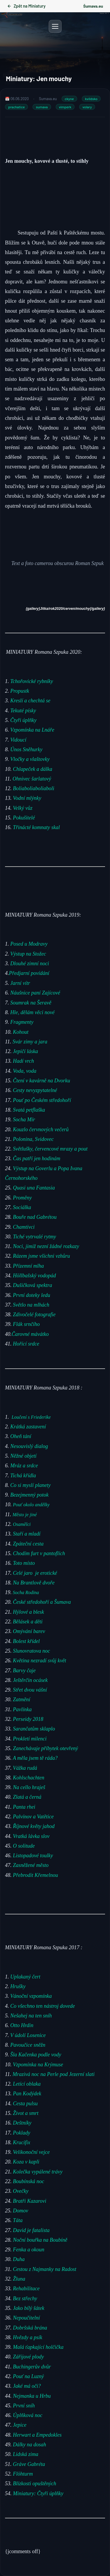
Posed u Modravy (29, 944)
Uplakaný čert (25, 1976)
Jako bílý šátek (28, 2308)
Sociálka (22, 1207)
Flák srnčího (26, 1324)
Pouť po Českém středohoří (42, 1100)
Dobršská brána (30, 2327)
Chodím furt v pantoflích (39, 1553)
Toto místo (24, 1563)
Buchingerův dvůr (32, 2366)
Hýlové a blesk (29, 1612)
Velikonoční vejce (31, 2152)
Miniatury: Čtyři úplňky (38, 2493)
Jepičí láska (25, 1051)
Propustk (19, 691)
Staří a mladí (27, 1534)
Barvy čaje (24, 1670)
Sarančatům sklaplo (34, 1729)
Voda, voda (24, 1071)
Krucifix (21, 2142)
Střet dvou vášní (30, 1690)
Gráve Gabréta (29, 2464)
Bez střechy (25, 2298)
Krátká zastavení (29, 1427)
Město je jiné (25, 1514)
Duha (18, 2259)
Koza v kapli (26, 2162)
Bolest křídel (27, 1641)
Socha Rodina (25, 1592)
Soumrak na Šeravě (30, 1002)
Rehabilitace (26, 2288)
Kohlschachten (28, 1777)
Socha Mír (24, 1119)
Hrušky (18, 1986)
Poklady (21, 2132)
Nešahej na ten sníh (31, 2015)
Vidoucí (18, 740)
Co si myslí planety (30, 1485)
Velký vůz (22, 808)
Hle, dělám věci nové (33, 1012)
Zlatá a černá (28, 1797)
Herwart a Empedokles (37, 2435)
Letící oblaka (26, 2084)
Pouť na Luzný (28, 2376)
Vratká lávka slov (32, 1836)
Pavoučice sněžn (27, 2045)
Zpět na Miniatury (26, 6)
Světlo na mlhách (31, 1304)
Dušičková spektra (32, 1285)
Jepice (19, 2425)
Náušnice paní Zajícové (35, 993)
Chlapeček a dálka (32, 769)
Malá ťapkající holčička (38, 2347)
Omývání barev (29, 1631)
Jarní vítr (20, 983)
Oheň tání (21, 1436)
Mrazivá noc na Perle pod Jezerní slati (54, 2074)
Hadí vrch (23, 1061)
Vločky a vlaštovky (30, 759)
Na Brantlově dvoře (34, 1582)
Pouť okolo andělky (32, 1504)
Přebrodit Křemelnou (35, 1875)
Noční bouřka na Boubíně (40, 2240)
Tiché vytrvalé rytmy (35, 1236)
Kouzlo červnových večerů (41, 1129)
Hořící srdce (26, 1343)
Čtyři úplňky (23, 720)
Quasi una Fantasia (34, 1188)
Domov (20, 2210)
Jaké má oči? (27, 2386)
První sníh (24, 2405)
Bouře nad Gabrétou (35, 1217)
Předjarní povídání (29, 973)
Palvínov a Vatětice (33, 1816)
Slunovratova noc (32, 1651)
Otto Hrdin (21, 2025)
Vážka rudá (25, 1768)
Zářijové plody (28, 2357)
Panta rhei (23, 1807)
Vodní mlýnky (27, 798)
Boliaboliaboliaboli (33, 788)
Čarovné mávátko (30, 1334)
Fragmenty (21, 1022)
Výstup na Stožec (28, 954)
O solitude (24, 1845)
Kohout (21, 1032)
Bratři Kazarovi (29, 2201)
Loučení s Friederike (31, 1416)
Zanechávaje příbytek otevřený (46, 1748)
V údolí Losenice (28, 2035)
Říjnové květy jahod (34, 1826)
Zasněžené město (31, 1865)
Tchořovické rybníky (31, 681)
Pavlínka (22, 1709)
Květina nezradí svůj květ (39, 1660)
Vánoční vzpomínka (31, 1996)
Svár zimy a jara (30, 1041)
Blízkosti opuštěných (34, 2483)
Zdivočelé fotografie (34, 1314)
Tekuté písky (23, 710)
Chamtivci (24, 1227)
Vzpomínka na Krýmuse (38, 2064)
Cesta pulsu (25, 2103)
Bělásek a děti (29, 1621)
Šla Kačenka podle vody (35, 2055)
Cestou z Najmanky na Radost (44, 2269)
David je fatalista (31, 2230)
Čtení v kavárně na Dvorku (41, 1080)
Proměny (22, 1197)
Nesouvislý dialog (29, 1446)
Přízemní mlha (28, 1266)
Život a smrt (25, 2113)
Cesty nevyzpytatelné (35, 1090)
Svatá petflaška (29, 1109)
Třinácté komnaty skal (36, 827)
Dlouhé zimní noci (29, 963)
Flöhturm (23, 2473)
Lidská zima (25, 2454)
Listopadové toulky (33, 1855)
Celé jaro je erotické (36, 1573)
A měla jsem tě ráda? (35, 1758)
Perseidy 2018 (28, 1719)
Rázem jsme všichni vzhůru (41, 1256)
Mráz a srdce (24, 1465)
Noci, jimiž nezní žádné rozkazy (46, 1246)
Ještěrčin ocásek (30, 1680)
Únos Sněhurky (26, 749)
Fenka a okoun (28, 2249)
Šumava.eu (93, 6)
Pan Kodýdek (27, 2093)
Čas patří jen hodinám (36, 1158)
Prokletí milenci (30, 1738)
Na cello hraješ (29, 1787)
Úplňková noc (27, 2415)
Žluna (19, 2278)
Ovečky (20, 2191)
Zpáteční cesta (28, 1543)
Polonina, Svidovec (33, 1139)
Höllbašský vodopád (34, 1275)
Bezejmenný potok (29, 1495)
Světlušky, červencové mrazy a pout (50, 1149)
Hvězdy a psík (27, 2337)
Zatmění (23, 1699)
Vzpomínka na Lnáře (32, 730)
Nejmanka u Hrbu (31, 2396)
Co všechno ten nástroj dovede (42, 2006)
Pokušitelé (24, 818)
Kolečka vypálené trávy (38, 2171)
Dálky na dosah (29, 2444)
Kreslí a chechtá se (30, 701)
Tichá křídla (23, 1475)
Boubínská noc (28, 2181)
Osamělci (22, 1523)
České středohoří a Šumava (42, 1602)
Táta (18, 2220)
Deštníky (22, 2123)
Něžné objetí (23, 1456)
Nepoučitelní (26, 2318)
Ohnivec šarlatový (32, 779)
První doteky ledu (31, 1295)
